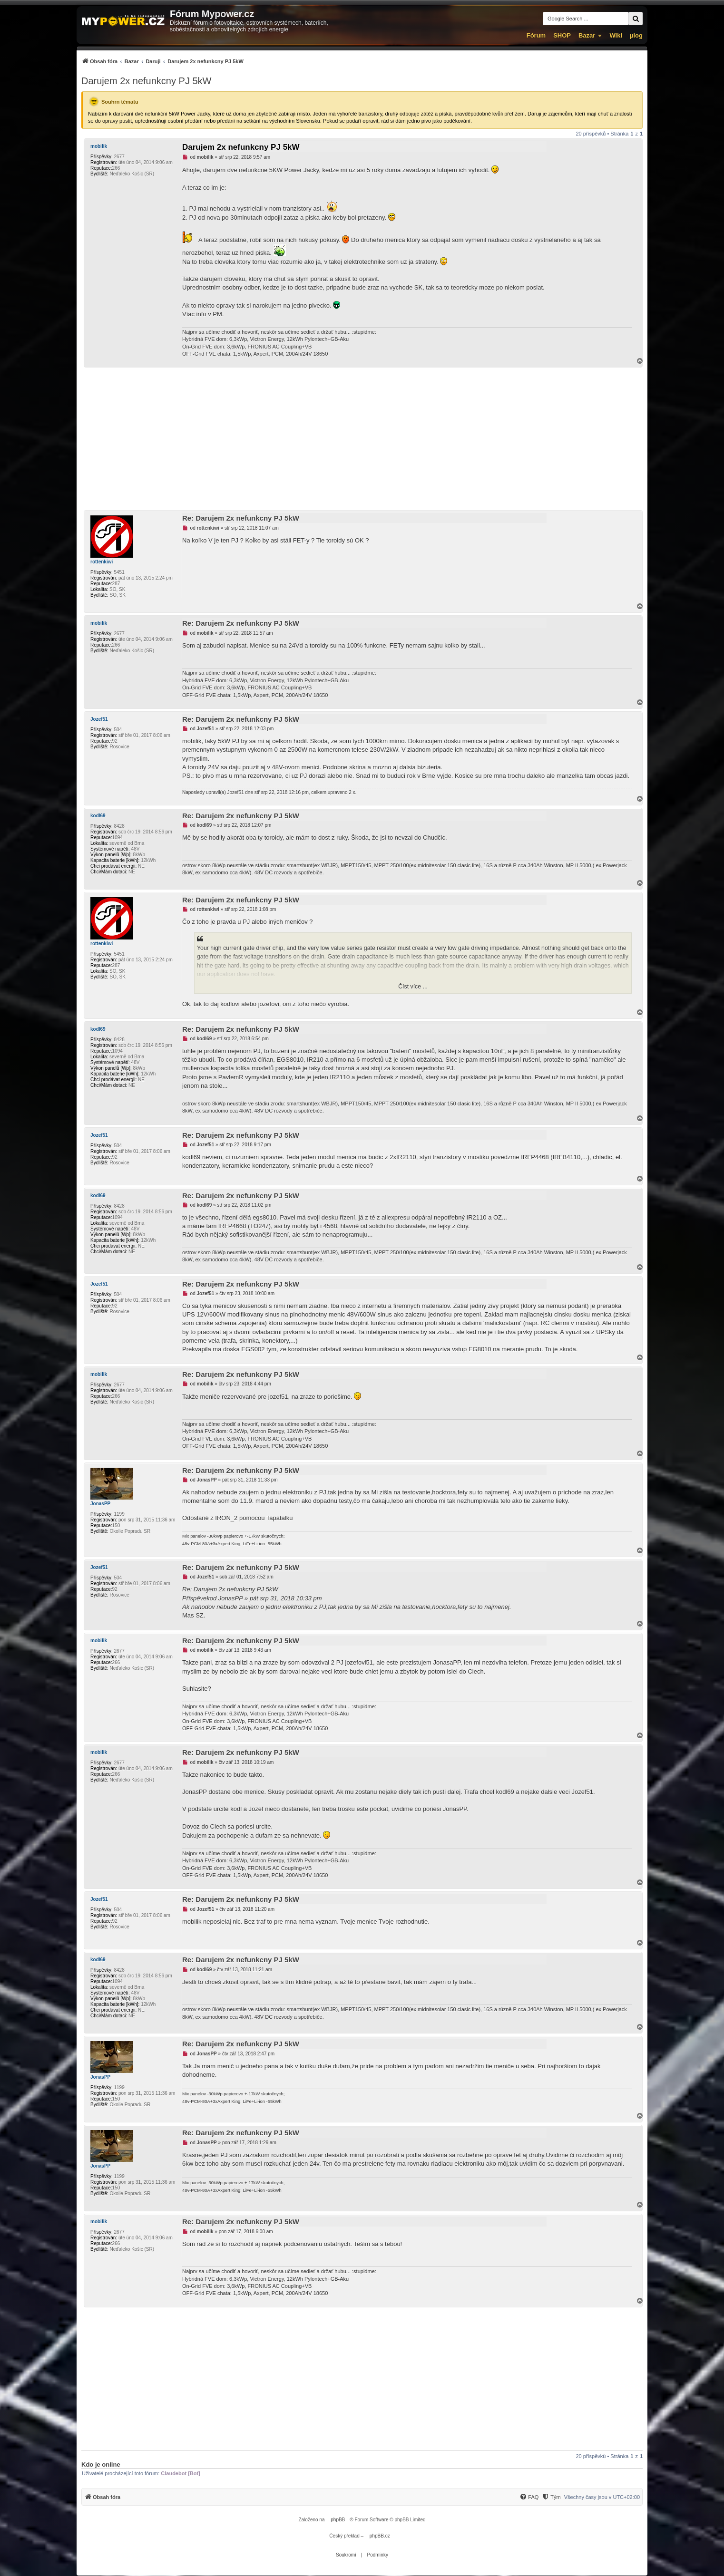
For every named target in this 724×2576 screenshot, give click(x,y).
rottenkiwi (101, 561)
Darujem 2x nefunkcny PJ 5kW (146, 81)
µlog (636, 35)
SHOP (562, 35)
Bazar (586, 35)
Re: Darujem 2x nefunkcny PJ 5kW (240, 518)
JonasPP (100, 1503)
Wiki (615, 35)
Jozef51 (99, 719)
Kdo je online (100, 2464)
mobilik (98, 146)
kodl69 (98, 815)
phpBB (338, 2519)
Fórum (536, 35)
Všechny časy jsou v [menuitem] (602, 2497)
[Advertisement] (362, 438)
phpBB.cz (380, 2535)
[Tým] (551, 2497)
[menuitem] (162, 61)
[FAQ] (528, 2497)
